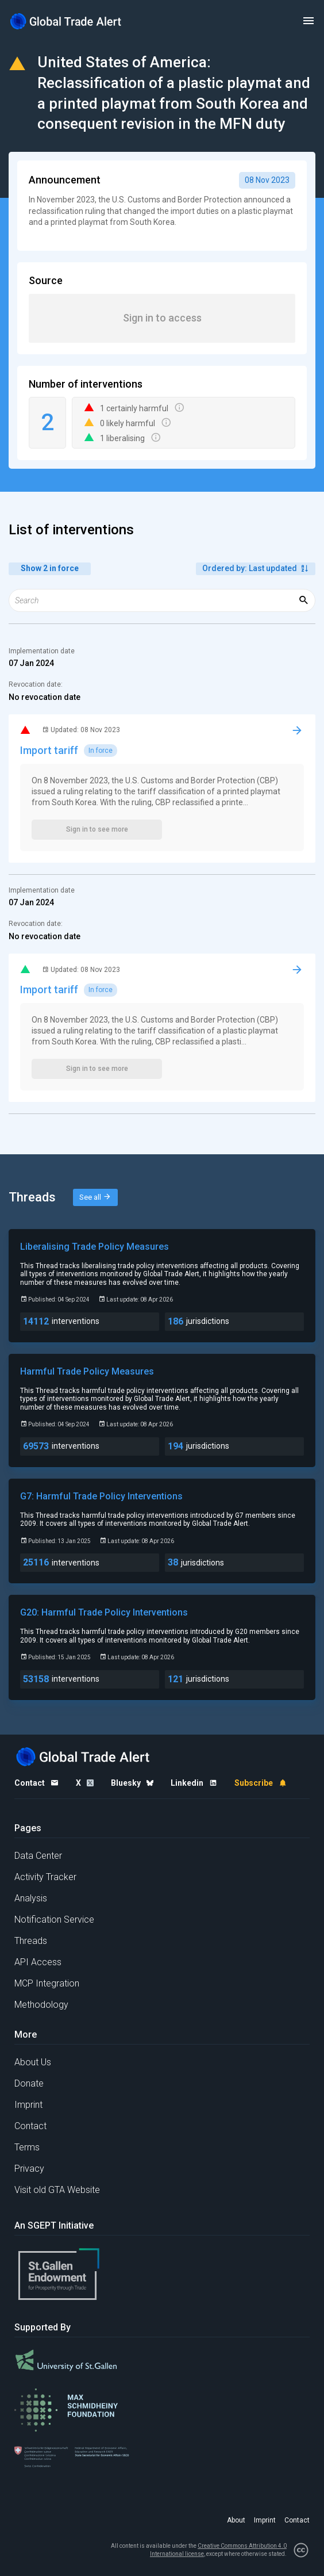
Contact (30, 2125)
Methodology (41, 2004)
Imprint (28, 2104)
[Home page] (66, 21)
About (236, 2520)
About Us (32, 2062)
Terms (27, 2147)
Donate (29, 2083)
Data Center (38, 1855)
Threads (30, 1940)
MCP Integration (46, 1983)
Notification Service (54, 1919)
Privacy (29, 2168)
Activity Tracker (45, 1876)
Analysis (30, 1898)
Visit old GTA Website (57, 2189)
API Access (37, 1962)
